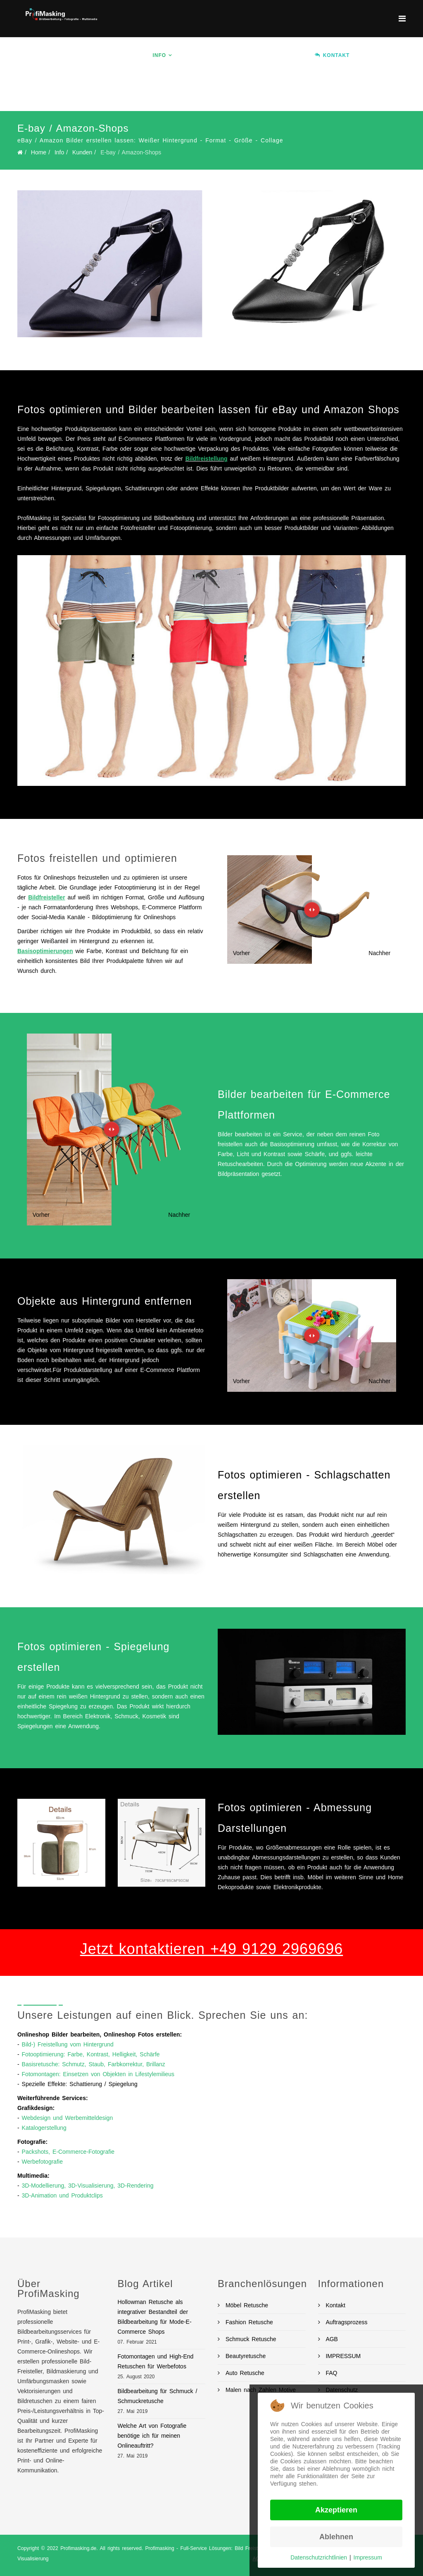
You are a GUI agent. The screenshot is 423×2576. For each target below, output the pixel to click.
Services (199, 55)
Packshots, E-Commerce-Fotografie (68, 2151)
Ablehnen (336, 2537)
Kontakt (334, 2305)
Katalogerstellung (44, 2127)
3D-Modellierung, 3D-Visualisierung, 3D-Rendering (88, 2185)
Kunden (82, 152)
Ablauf (373, 55)
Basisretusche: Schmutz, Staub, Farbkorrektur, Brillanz (93, 2064)
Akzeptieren (336, 2510)
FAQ (330, 2373)
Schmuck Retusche (249, 2339)
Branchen (248, 55)
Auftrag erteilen (152, 92)
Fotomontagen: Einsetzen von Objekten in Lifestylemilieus (98, 2074)
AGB (330, 2339)
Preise (292, 55)
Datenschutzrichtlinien (318, 2557)
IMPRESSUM (342, 2356)
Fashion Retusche (248, 2322)
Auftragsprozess (345, 2322)
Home (132, 55)
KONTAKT (332, 55)
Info (159, 55)
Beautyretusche (244, 2356)
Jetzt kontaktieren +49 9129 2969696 (211, 1948)
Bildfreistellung (206, 458)
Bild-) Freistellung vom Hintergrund (68, 2044)
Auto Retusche (243, 2373)
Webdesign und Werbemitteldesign (67, 2118)
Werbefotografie (42, 2161)
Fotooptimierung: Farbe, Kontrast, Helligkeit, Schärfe (91, 2054)
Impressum (368, 2557)
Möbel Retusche (245, 2305)
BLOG (202, 92)
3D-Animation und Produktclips (62, 2195)
